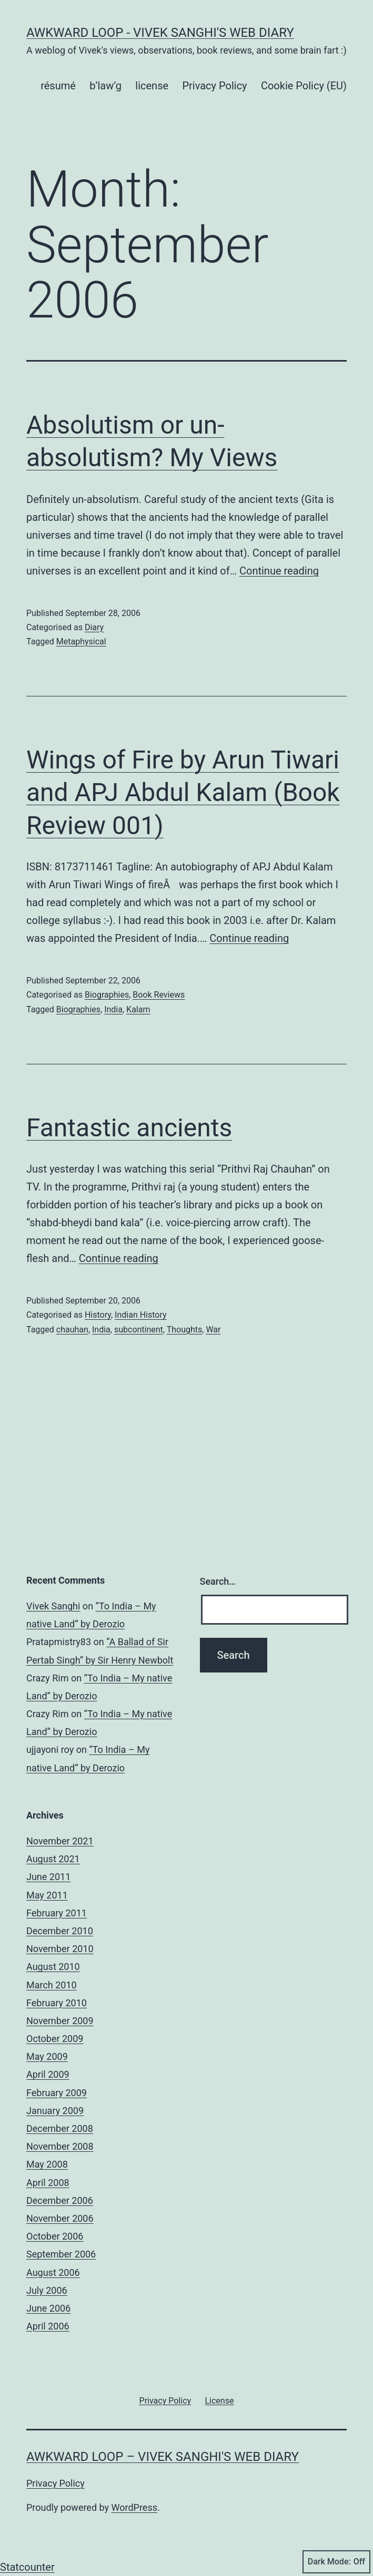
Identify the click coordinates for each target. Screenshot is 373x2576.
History (98, 1315)
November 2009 (60, 2020)
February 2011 (56, 1912)
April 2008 (47, 2182)
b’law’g (105, 85)
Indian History (141, 1315)
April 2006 (47, 2326)
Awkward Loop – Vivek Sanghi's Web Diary (162, 2456)
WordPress (134, 2507)
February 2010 (56, 2002)
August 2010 (53, 1966)
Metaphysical (81, 641)
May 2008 (47, 2164)
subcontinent (138, 1330)
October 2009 (54, 2038)
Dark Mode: (336, 2562)
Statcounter (27, 2567)
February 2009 (56, 2092)
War (213, 1330)
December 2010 (59, 1930)
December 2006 (59, 2200)
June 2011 (48, 1876)
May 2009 (47, 2056)
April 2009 (47, 2074)
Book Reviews (159, 995)
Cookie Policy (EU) (304, 85)
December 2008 (59, 2128)
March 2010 (51, 1984)
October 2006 (54, 2236)
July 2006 (46, 2290)
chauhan (72, 1330)
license (151, 85)
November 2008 (60, 2146)
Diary (94, 627)
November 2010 (60, 1948)
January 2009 (55, 2110)
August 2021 (53, 1858)
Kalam (138, 1009)
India (113, 1009)
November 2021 (60, 1840)
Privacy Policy (214, 85)
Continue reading (279, 571)
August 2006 (53, 2272)
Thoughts (185, 1330)
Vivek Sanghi (53, 1606)
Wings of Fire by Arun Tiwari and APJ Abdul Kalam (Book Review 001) (183, 792)
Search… (218, 1581)
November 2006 (60, 2218)
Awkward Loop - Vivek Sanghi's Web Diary (160, 32)
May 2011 (47, 1895)
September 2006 (61, 2254)
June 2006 (48, 2308)
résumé (58, 85)
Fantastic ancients (129, 1128)
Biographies (107, 995)
